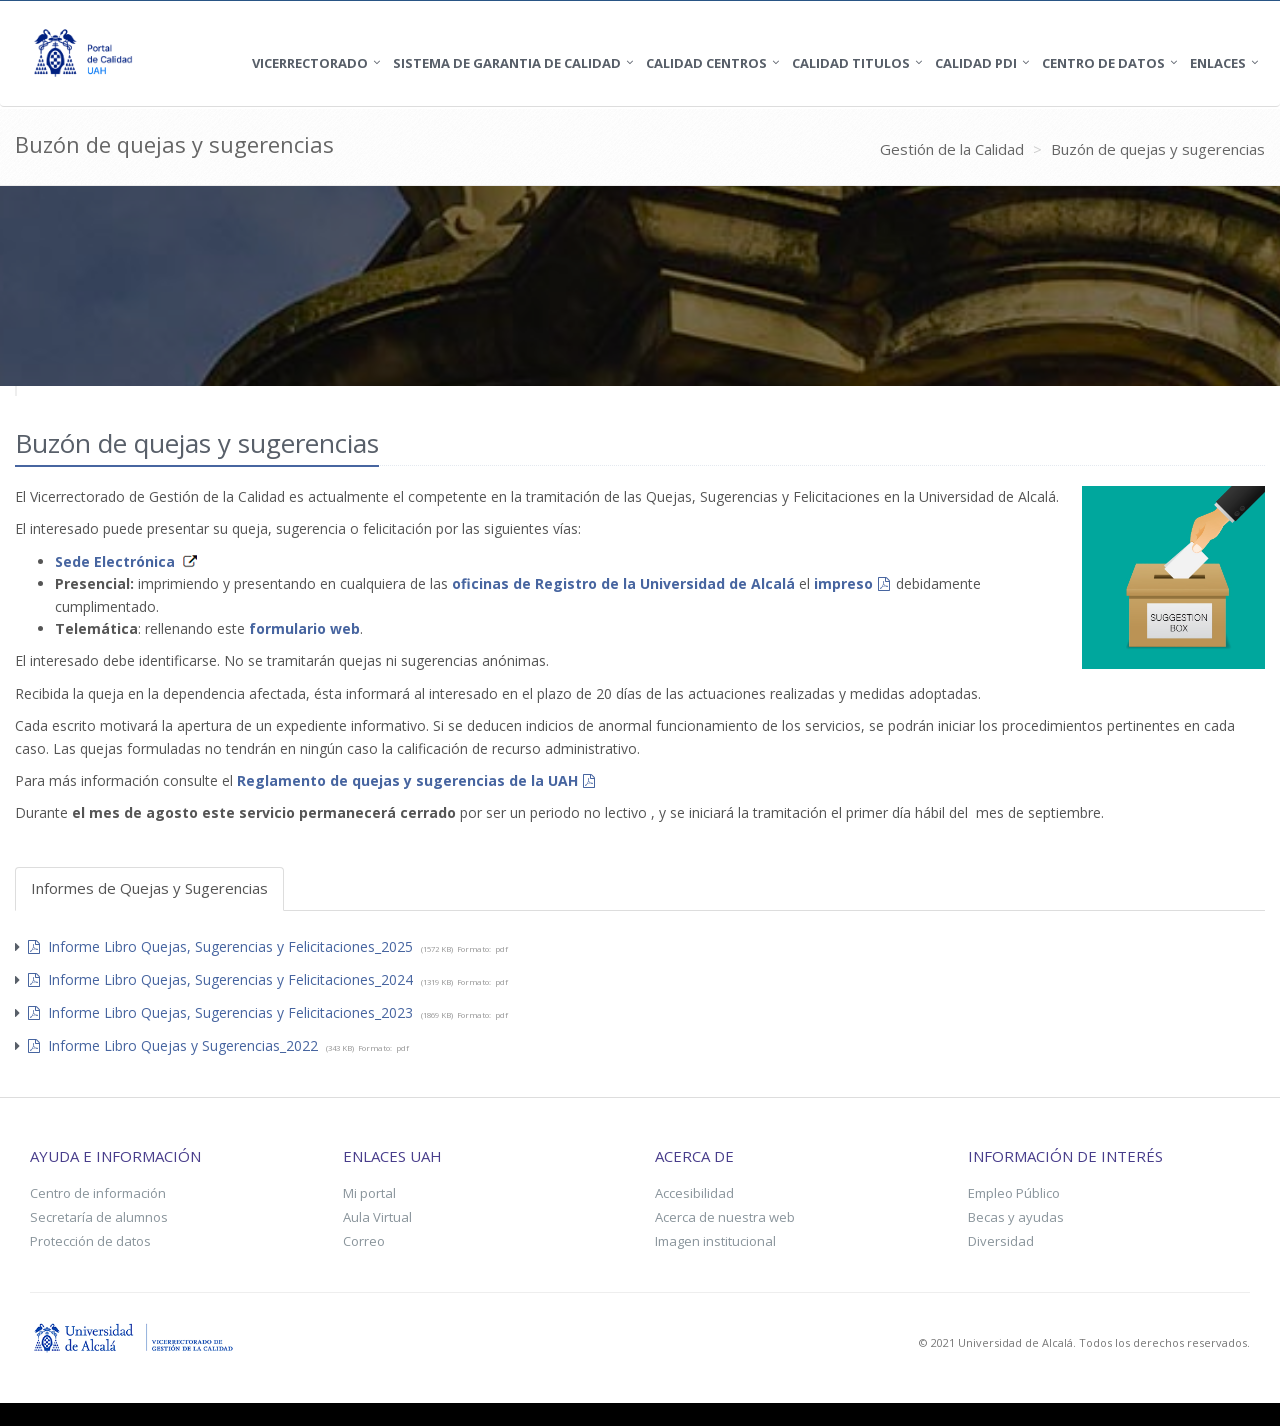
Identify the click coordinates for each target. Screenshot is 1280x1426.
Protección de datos (90, 1241)
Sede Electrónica (115, 561)
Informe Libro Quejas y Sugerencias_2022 (173, 1045)
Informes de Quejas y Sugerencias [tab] (149, 888)
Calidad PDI (976, 63)
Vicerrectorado (310, 63)
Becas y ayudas (1016, 1217)
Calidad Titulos (851, 63)
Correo (364, 1241)
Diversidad (1001, 1241)
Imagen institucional (715, 1241)
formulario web (304, 628)
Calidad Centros (706, 63)
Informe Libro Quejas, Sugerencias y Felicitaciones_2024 (220, 979)
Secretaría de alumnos (99, 1217)
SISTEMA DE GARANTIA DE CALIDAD (507, 63)
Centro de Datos (1103, 63)
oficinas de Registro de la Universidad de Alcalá (623, 583)
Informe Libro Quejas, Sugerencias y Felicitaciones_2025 (220, 946)
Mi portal (369, 1193)
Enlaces (1218, 63)
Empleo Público (1014, 1193)
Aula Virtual (377, 1217)
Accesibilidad (694, 1193)
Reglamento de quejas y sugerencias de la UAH (407, 780)
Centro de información (98, 1193)
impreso (843, 583)
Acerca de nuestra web (725, 1217)
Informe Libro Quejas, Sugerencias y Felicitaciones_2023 (220, 1012)
